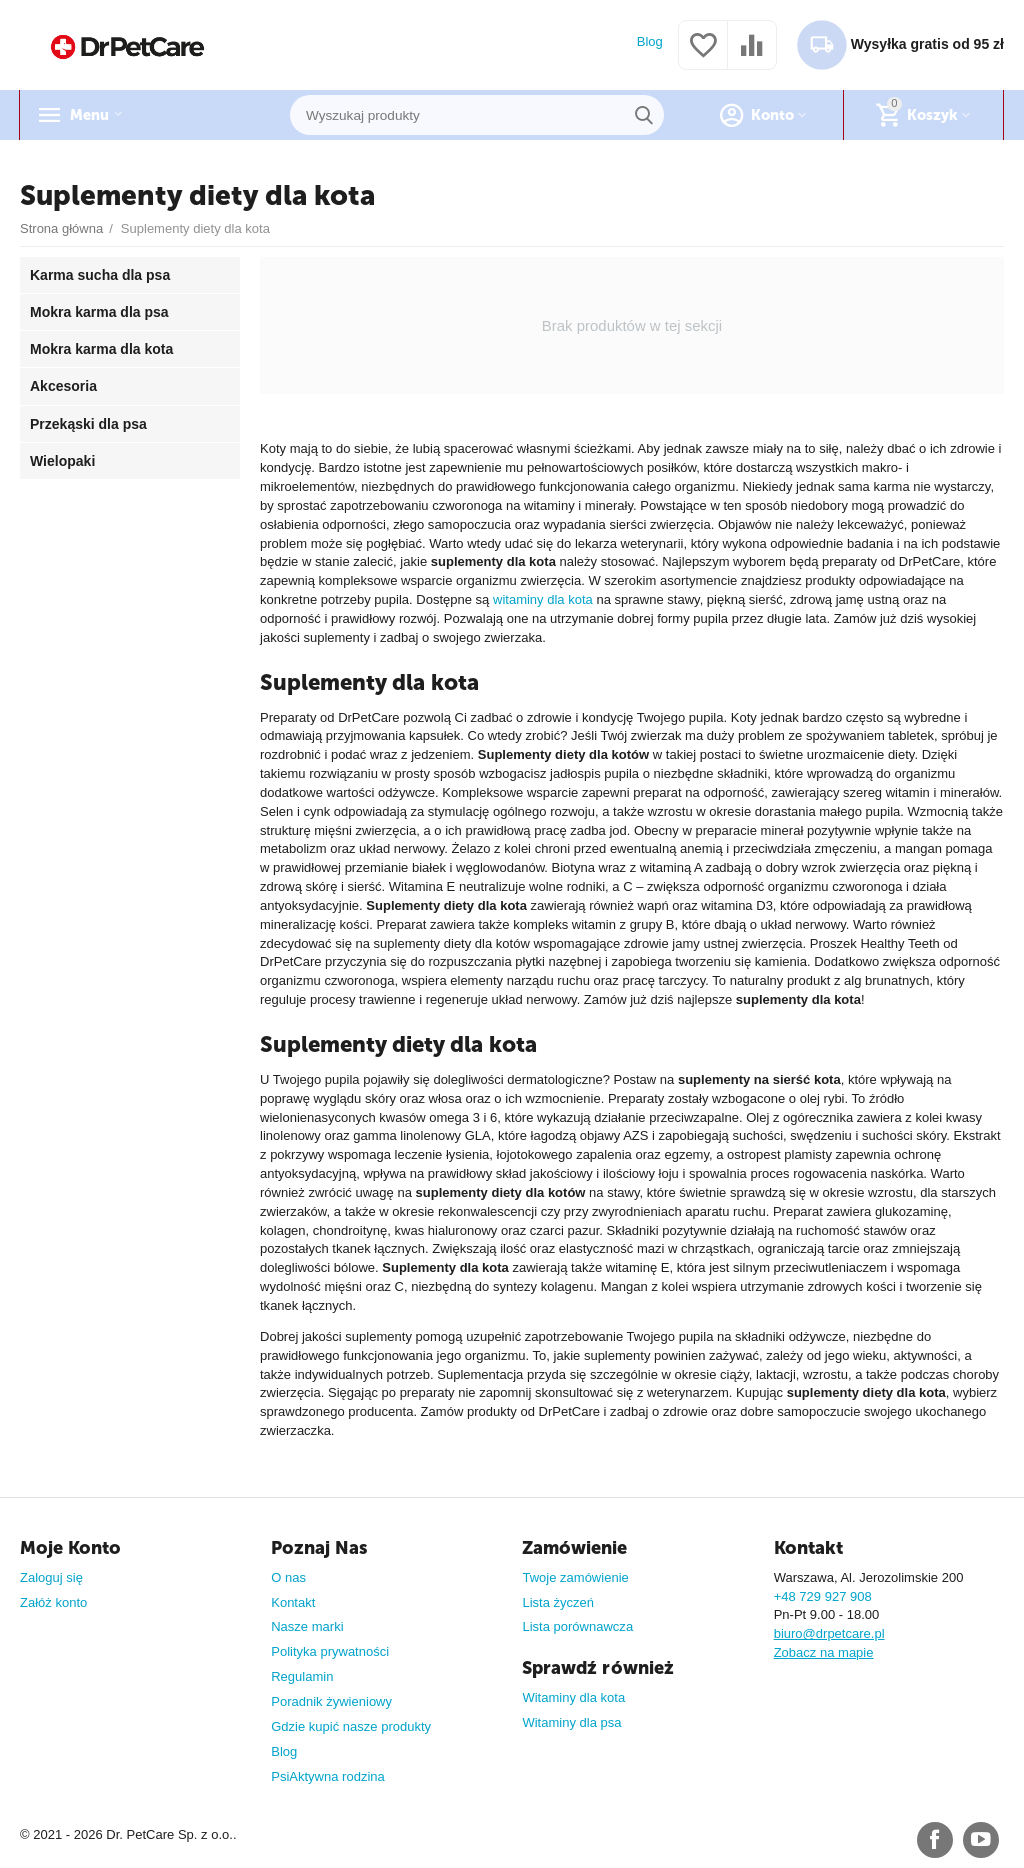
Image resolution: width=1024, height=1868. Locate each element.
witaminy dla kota (543, 599)
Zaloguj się (51, 1577)
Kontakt (293, 1602)
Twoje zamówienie (575, 1577)
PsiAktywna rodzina (328, 1776)
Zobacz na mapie (824, 1652)
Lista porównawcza (577, 1626)
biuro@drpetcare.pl (829, 1633)
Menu (94, 115)
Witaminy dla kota (573, 1697)
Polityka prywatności (330, 1651)
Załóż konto (53, 1602)
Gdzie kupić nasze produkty (351, 1726)
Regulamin (302, 1676)
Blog (650, 41)
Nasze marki (307, 1626)
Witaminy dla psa (571, 1722)
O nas (288, 1577)
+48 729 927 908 (823, 1596)
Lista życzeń (558, 1602)
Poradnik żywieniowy (331, 1701)
